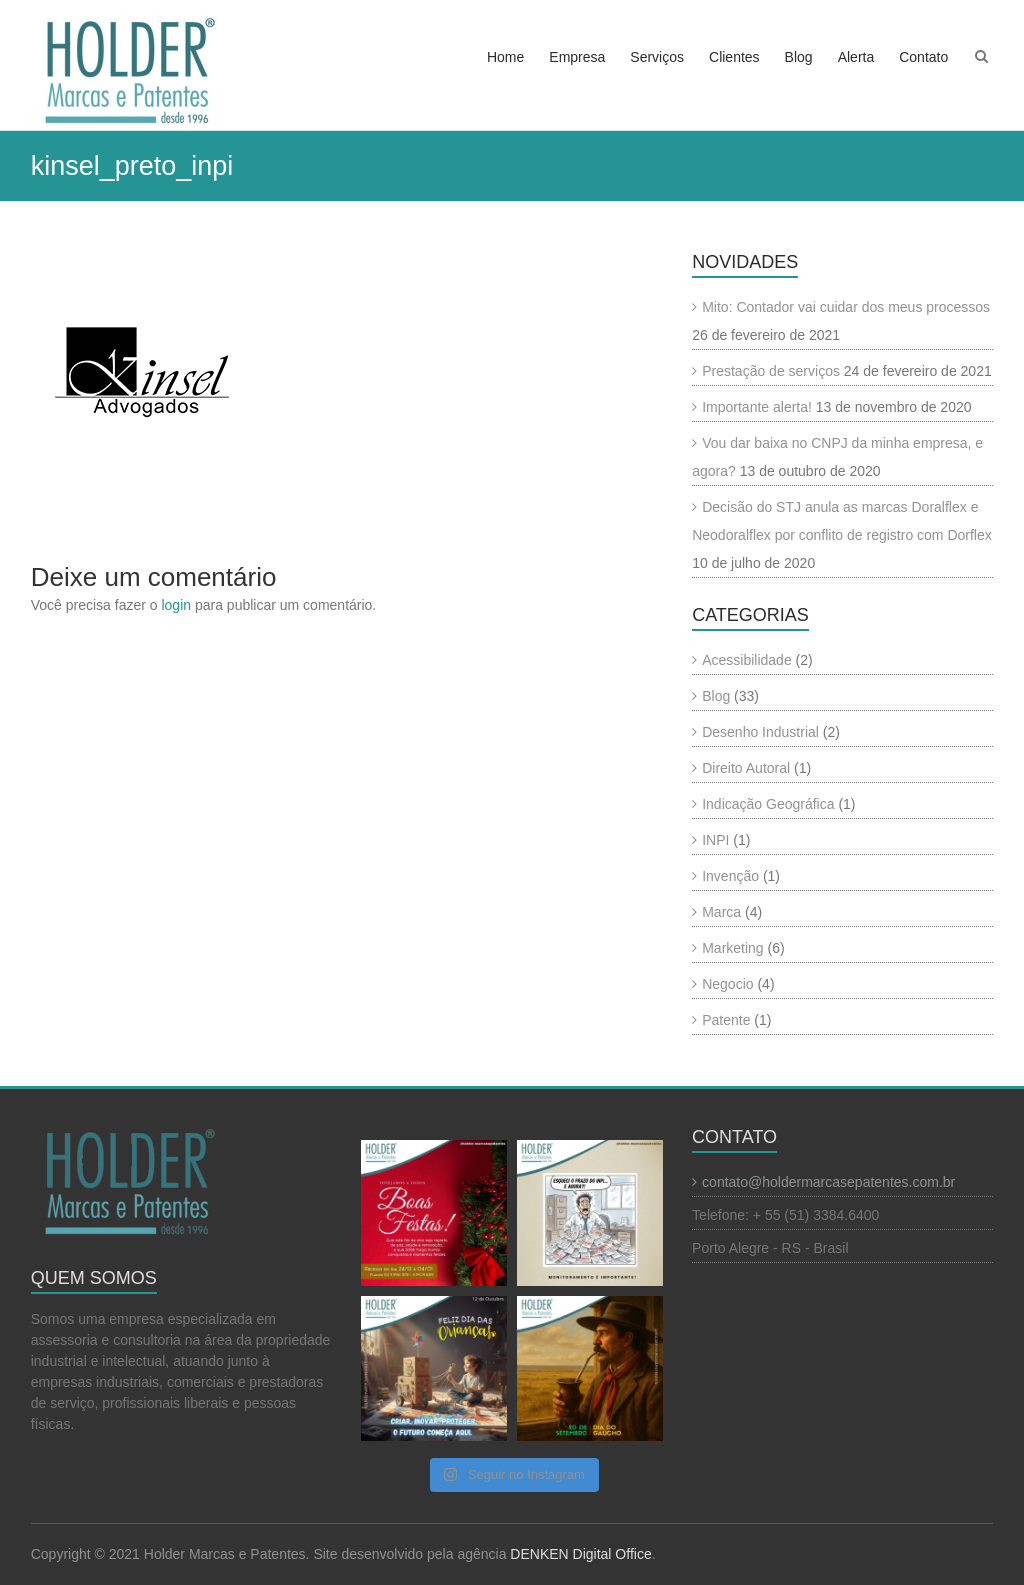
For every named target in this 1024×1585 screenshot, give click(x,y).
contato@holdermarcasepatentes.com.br (828, 1182)
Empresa (577, 57)
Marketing (732, 948)
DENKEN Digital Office (580, 1554)
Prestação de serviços (771, 371)
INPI (715, 840)
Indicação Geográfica (768, 804)
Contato (923, 57)
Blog (799, 57)
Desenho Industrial (760, 732)
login (176, 605)
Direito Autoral (746, 768)
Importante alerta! (757, 407)
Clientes (734, 57)
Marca (721, 912)
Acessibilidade (747, 660)
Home (505, 57)
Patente (726, 1020)
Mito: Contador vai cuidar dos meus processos (846, 307)
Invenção (730, 876)
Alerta (856, 57)
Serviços (657, 57)
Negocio (727, 984)
